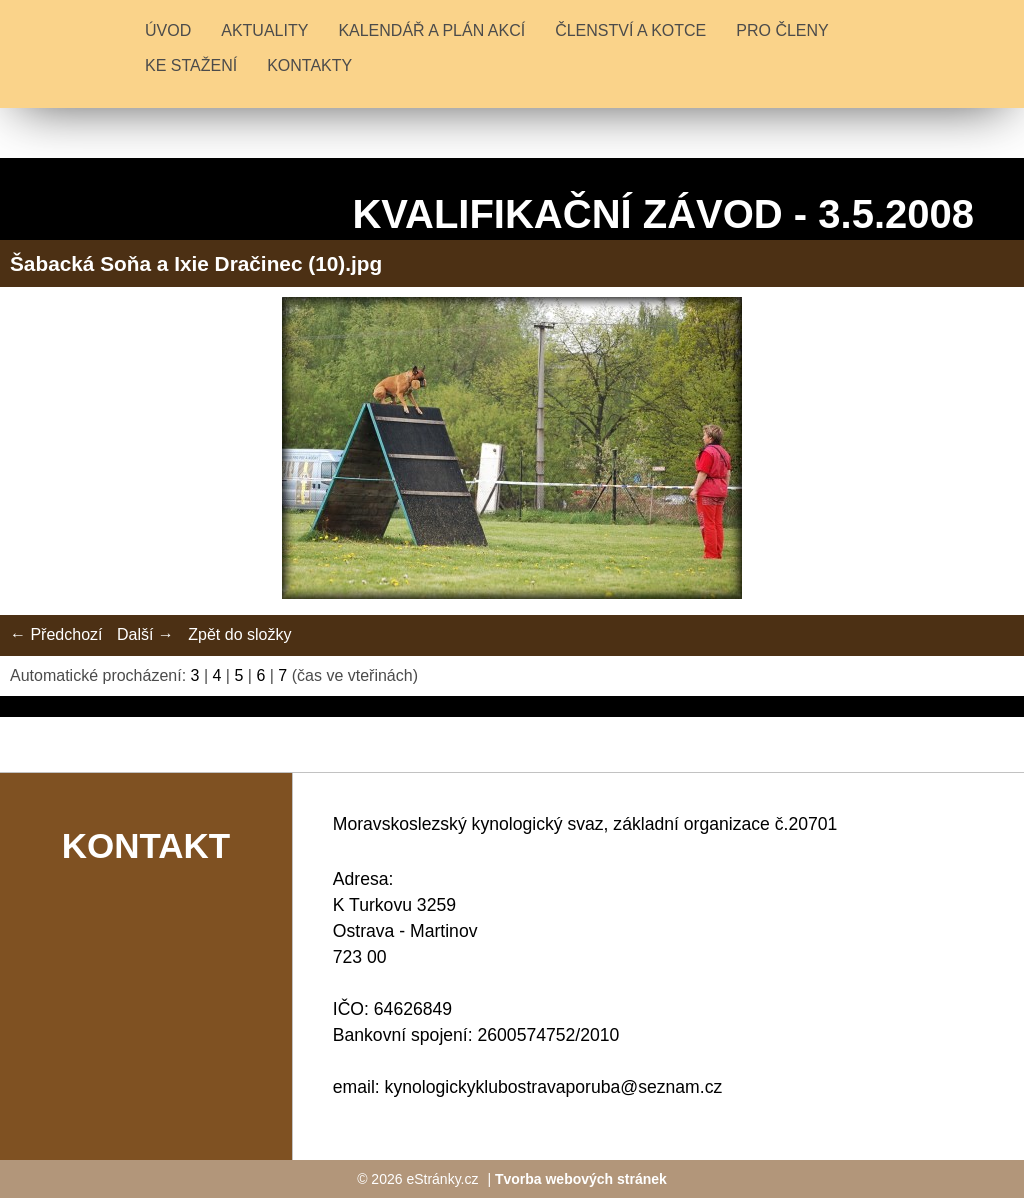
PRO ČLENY (782, 30)
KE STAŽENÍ (191, 65)
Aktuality (264, 30)
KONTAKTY (309, 65)
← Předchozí (56, 634)
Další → (145, 634)
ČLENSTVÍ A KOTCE (630, 30)
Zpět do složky (239, 634)
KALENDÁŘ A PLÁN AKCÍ (431, 30)
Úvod (168, 30)
